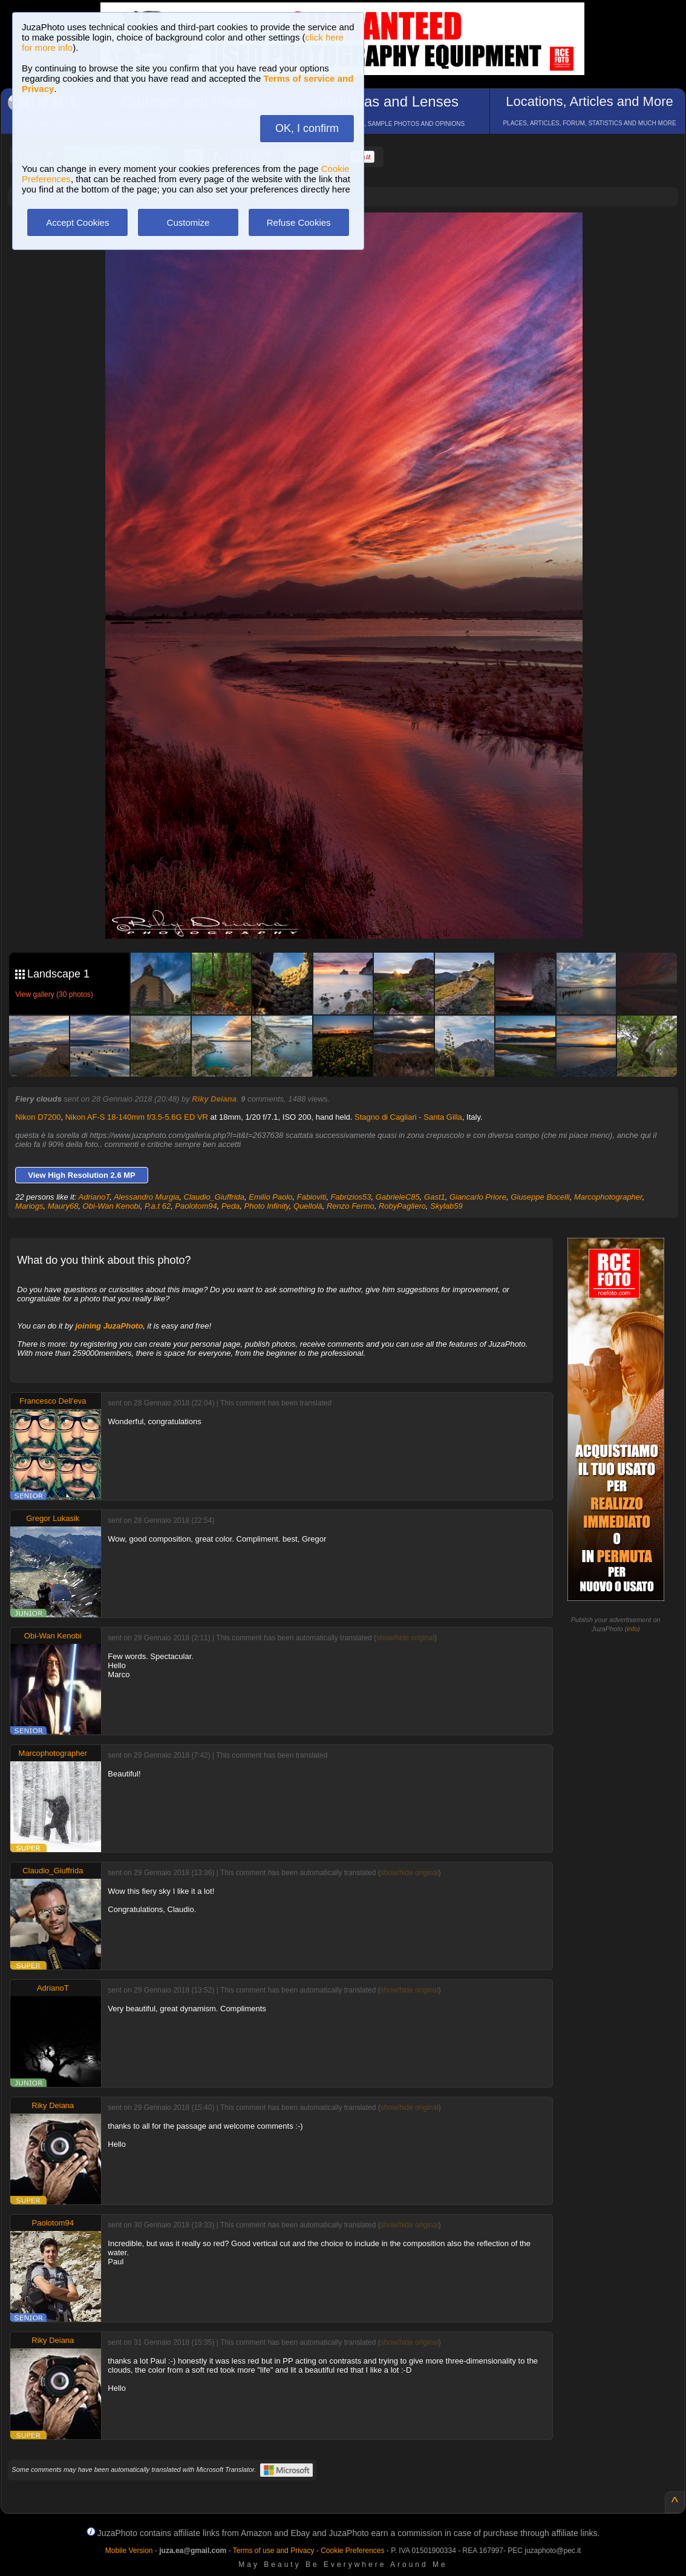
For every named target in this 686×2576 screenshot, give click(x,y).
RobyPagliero (402, 1206)
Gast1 (434, 1196)
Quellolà (307, 1206)
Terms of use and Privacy (274, 2550)
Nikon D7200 (37, 1117)
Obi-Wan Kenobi (111, 1206)
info (632, 1628)
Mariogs (29, 1206)
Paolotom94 (196, 1206)
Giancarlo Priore (477, 1196)
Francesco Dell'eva (52, 1400)
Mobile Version (129, 2550)
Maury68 (63, 1206)
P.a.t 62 (158, 1206)
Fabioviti (311, 1196)
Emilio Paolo (270, 1196)
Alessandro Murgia (146, 1196)
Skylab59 (446, 1206)
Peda (230, 1206)
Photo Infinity (266, 1206)
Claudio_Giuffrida (214, 1196)
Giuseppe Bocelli (540, 1196)
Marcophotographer (608, 1196)
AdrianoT (94, 1196)
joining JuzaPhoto (109, 1325)
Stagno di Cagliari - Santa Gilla (408, 1117)
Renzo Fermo (350, 1206)
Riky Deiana (214, 1098)
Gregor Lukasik (52, 1518)
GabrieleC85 (398, 1196)
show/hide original (405, 1638)
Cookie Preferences (352, 2550)
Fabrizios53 (350, 1196)
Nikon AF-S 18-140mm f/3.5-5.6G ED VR (136, 1117)
